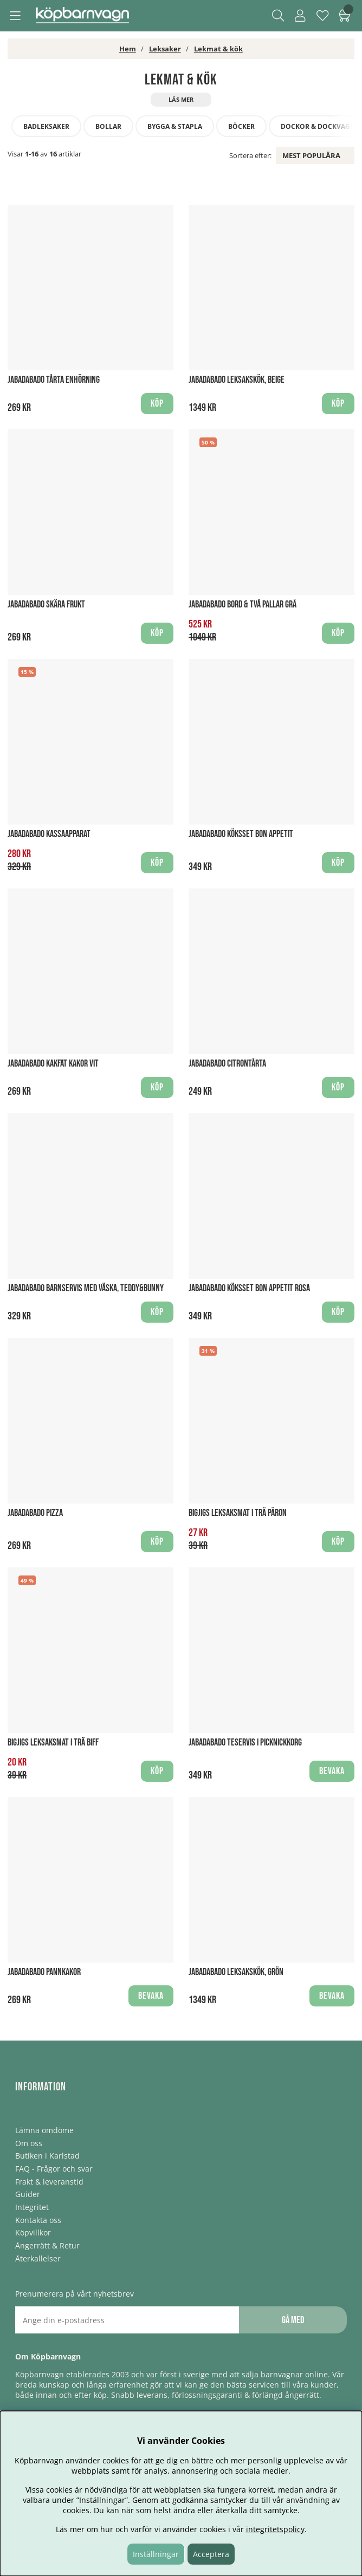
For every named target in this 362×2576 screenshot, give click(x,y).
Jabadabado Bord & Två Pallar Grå (242, 604)
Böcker (241, 126)
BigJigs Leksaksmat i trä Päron (238, 1513)
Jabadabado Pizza (35, 1513)
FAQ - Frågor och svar (54, 2168)
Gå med (293, 2320)
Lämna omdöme (44, 2130)
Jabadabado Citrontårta (227, 1063)
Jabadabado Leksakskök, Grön (236, 1972)
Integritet (32, 2207)
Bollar (108, 126)
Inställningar (156, 2554)
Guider (27, 2194)
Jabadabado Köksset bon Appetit (241, 834)
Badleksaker (46, 126)
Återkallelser (38, 2258)
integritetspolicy (275, 2529)
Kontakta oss (38, 2220)
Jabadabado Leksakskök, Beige (237, 379)
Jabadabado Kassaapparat (49, 834)
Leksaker (165, 49)
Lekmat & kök (218, 49)
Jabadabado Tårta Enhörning (54, 379)
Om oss (28, 2143)
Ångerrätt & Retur (47, 2245)
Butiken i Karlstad (47, 2155)
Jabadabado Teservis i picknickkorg (245, 1742)
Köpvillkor (33, 2232)
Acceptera (211, 2554)
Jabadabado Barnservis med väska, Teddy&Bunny (86, 1288)
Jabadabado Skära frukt (46, 604)
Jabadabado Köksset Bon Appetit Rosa (249, 1288)
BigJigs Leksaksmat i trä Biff (53, 1742)
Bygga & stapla (174, 126)
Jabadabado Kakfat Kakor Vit (53, 1063)
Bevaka (332, 1771)
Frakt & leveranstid (49, 2181)
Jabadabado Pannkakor (44, 1972)
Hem (127, 49)
